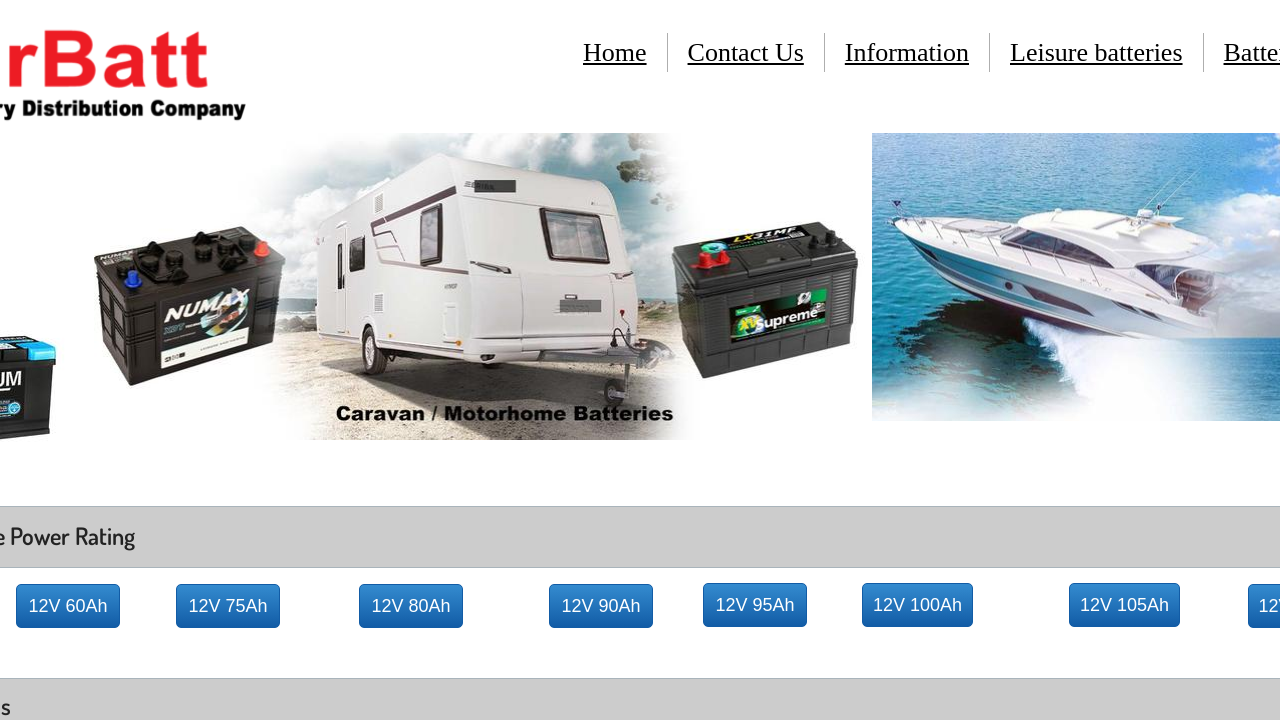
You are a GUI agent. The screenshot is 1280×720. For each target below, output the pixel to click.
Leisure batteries (1096, 52)
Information (907, 52)
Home (615, 52)
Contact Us (746, 52)
